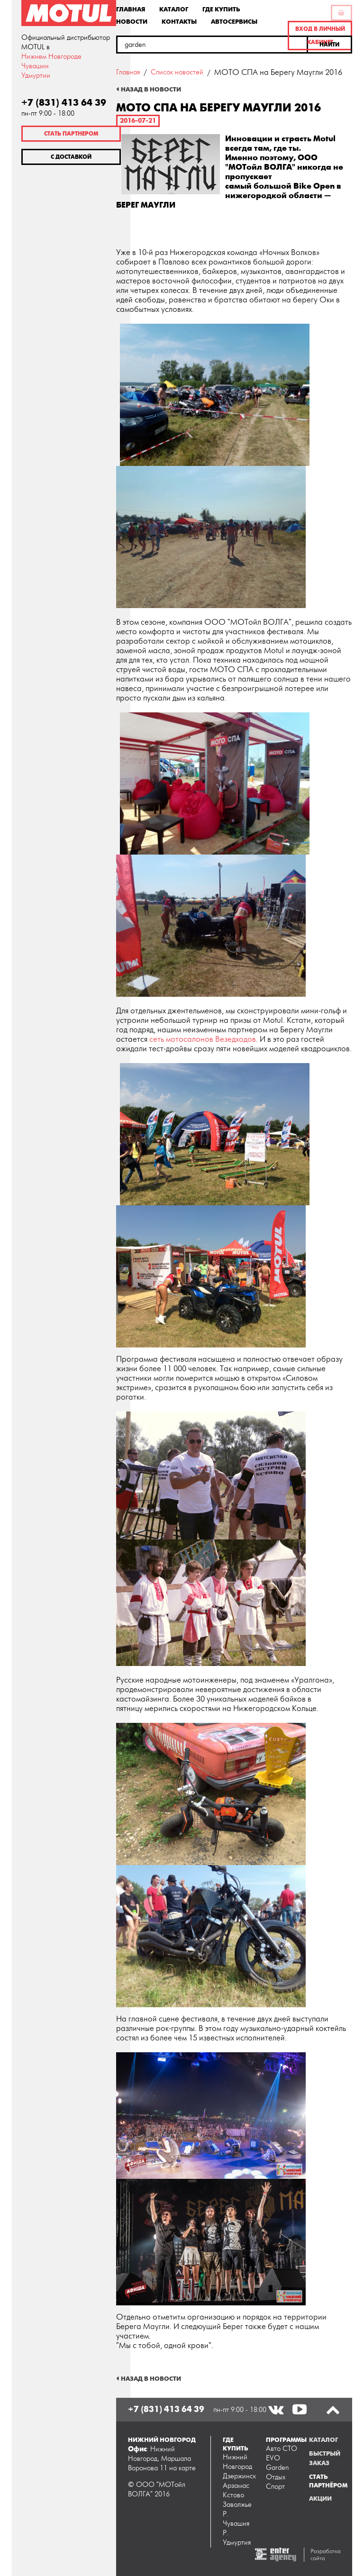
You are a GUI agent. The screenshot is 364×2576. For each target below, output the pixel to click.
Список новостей (177, 72)
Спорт (275, 2487)
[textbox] (212, 45)
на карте (182, 2468)
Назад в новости (151, 89)
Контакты (179, 21)
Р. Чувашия (236, 2519)
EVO (273, 2458)
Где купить (221, 9)
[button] (330, 45)
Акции (320, 2499)
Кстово (233, 2495)
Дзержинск (238, 2476)
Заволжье (237, 2505)
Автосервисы (234, 21)
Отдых (275, 2477)
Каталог (173, 9)
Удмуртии (35, 76)
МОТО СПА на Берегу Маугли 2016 (278, 72)
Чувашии (35, 66)
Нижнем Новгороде (51, 57)
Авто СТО (281, 2449)
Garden (277, 2468)
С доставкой (71, 157)
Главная (130, 9)
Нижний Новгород (237, 2462)
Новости (131, 21)
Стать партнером (71, 133)
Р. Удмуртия (237, 2538)
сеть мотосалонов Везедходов (202, 1039)
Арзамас (236, 2486)
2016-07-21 (138, 121)
